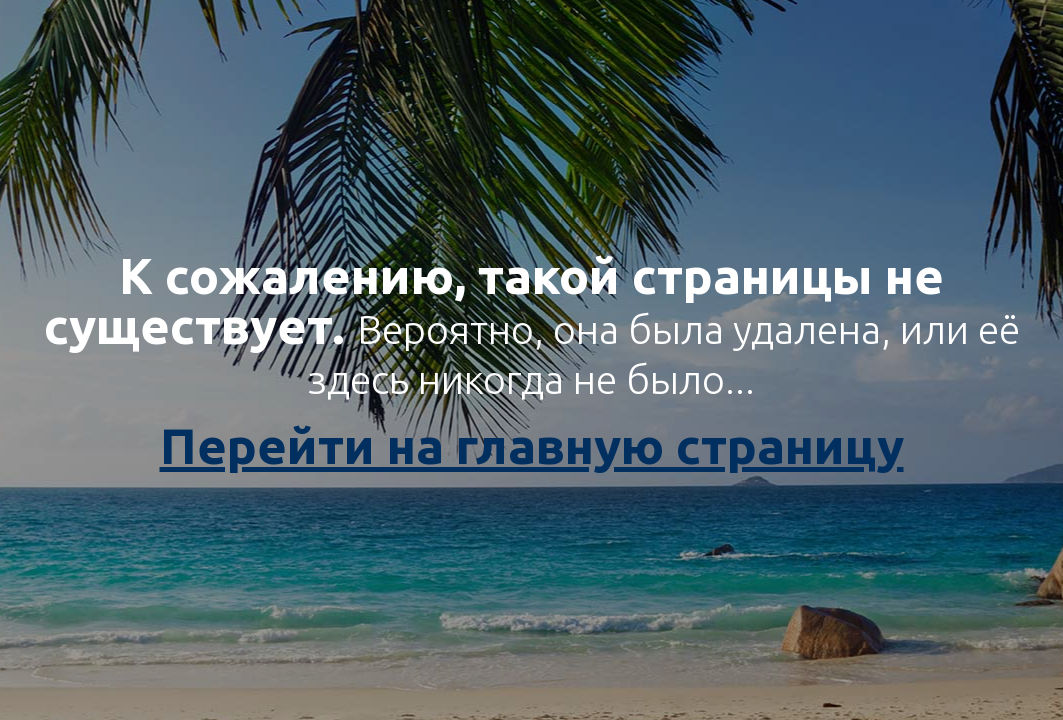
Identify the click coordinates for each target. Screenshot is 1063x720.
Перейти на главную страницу (532, 445)
